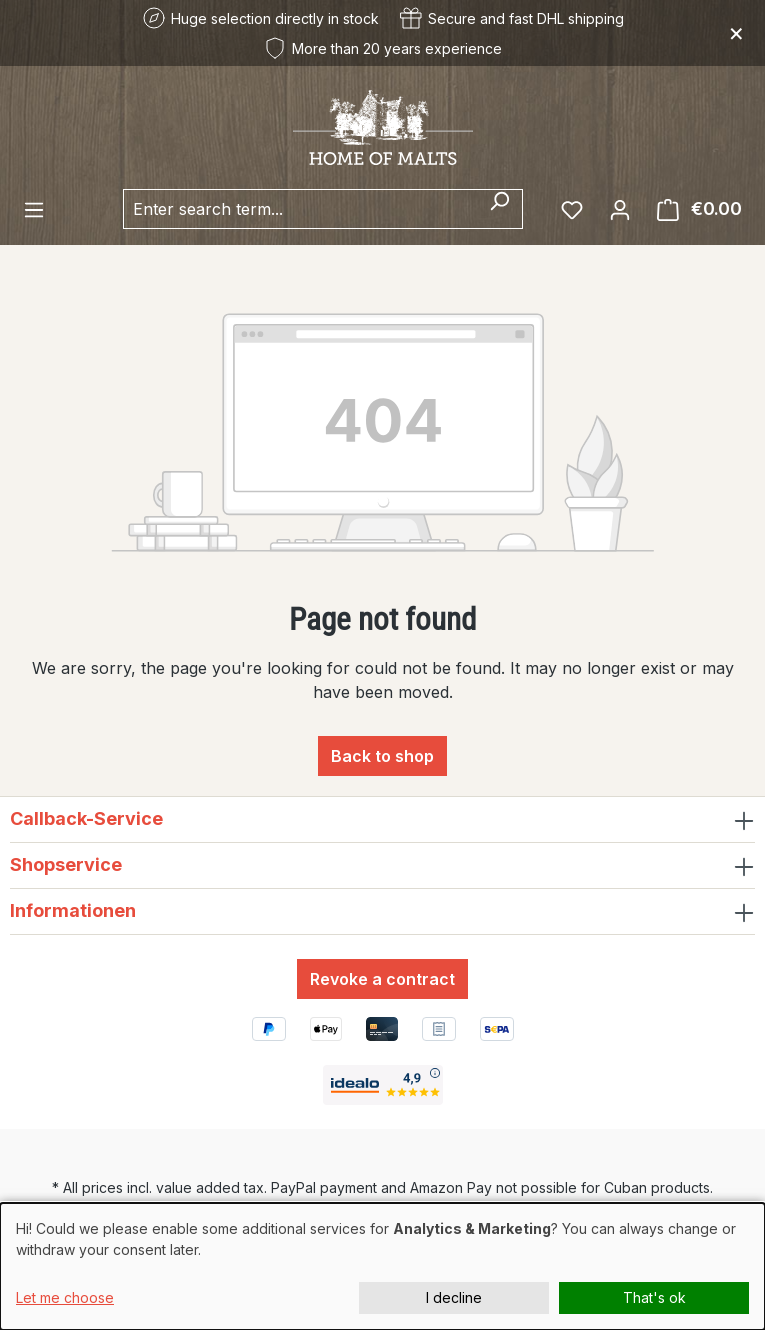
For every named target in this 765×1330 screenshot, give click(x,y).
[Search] (499, 209)
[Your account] (620, 209)
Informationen (73, 910)
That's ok (654, 1297)
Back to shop (382, 756)
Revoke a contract (382, 979)
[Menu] (34, 209)
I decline (454, 1297)
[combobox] (300, 209)
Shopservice (66, 864)
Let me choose (65, 1297)
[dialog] (382, 1266)
